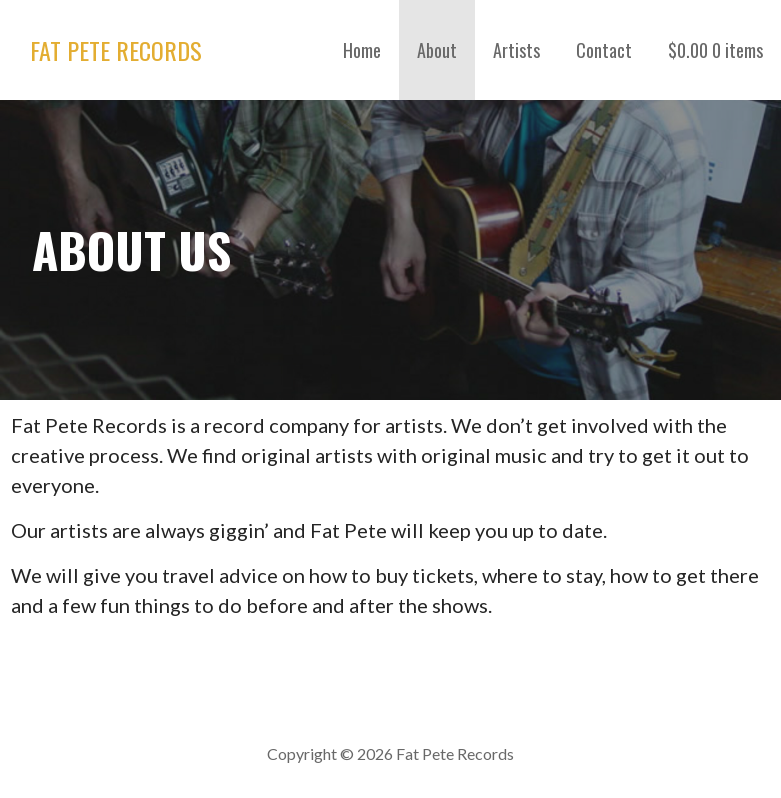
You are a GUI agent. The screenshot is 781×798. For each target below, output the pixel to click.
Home (362, 50)
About (437, 50)
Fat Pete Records (116, 50)
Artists (516, 50)
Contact (604, 50)
